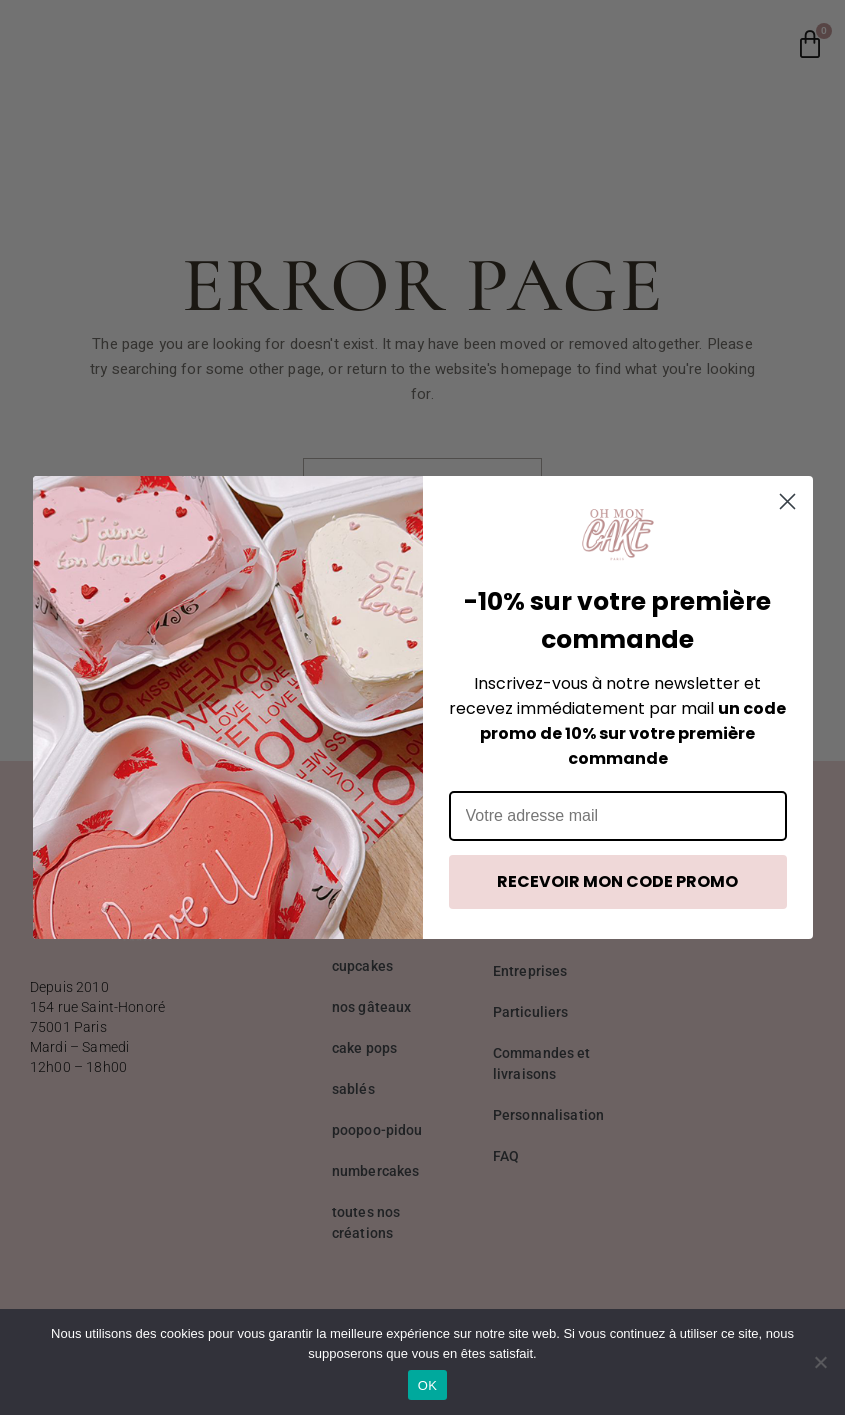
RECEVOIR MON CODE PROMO (617, 881)
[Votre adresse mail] (618, 816)
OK (427, 1385)
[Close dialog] (787, 501)
